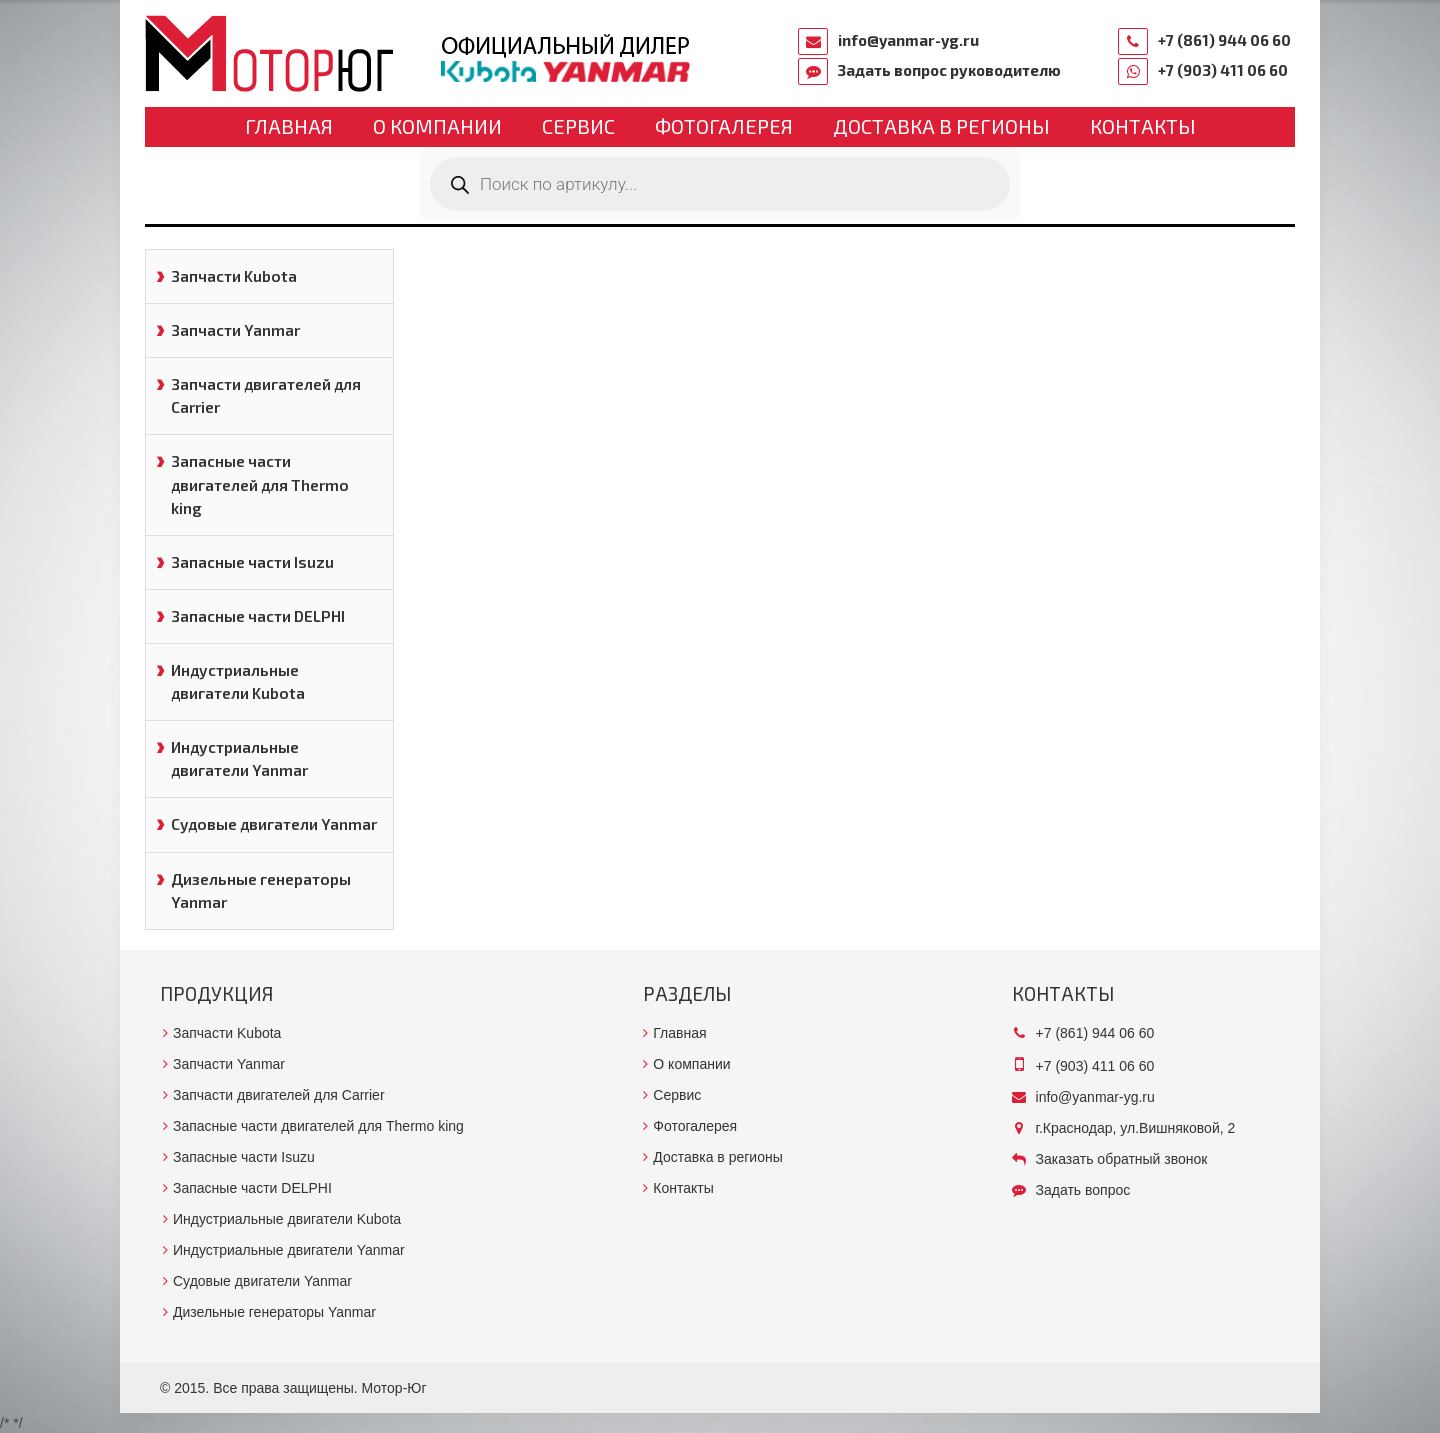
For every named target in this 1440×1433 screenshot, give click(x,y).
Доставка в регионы (941, 126)
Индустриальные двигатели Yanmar (239, 758)
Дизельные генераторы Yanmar (261, 890)
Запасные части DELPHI (258, 616)
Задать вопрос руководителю (949, 70)
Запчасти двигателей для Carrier (266, 395)
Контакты (1143, 126)
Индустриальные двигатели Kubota (238, 681)
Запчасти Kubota (234, 276)
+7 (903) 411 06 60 (1223, 70)
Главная (289, 126)
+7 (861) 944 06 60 (1224, 40)
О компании (437, 126)
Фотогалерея (724, 126)
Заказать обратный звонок (1122, 1159)
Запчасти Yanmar (235, 330)
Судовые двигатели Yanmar (274, 824)
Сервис (578, 126)
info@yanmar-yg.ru (908, 40)
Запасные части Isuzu (252, 562)
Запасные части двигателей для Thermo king (260, 484)
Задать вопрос (1083, 1190)
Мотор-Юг (394, 1388)
